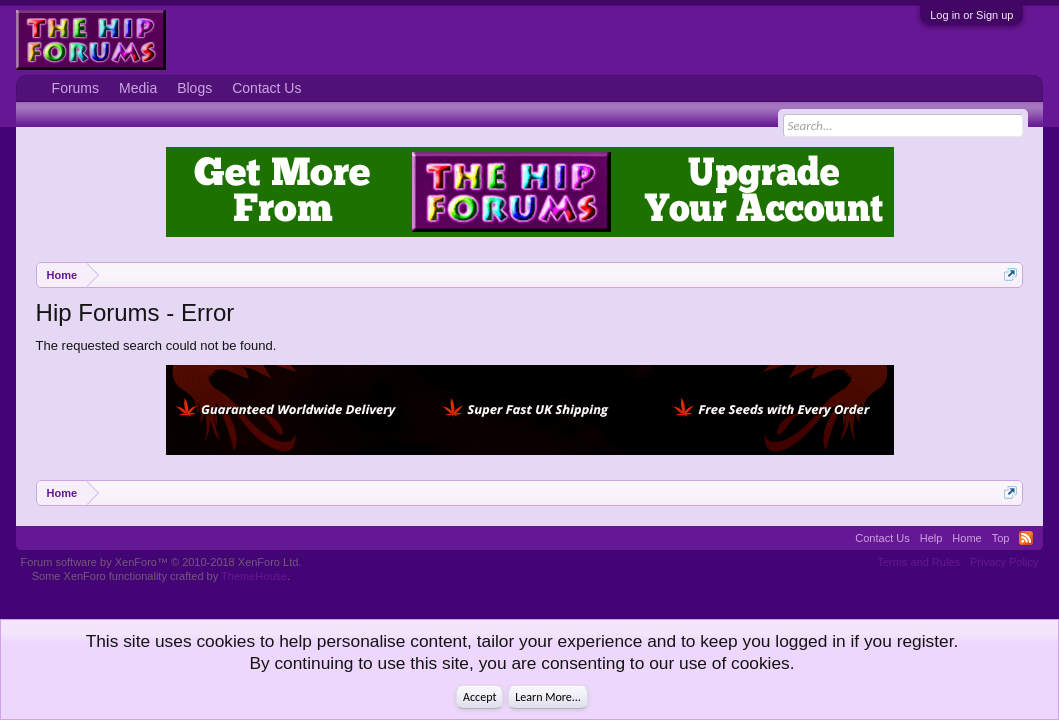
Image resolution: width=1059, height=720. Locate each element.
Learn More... (548, 697)
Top (1001, 538)
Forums (75, 88)
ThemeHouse (254, 576)
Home (966, 538)
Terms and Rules (918, 562)
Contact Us (266, 88)
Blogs (194, 88)
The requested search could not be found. (156, 345)
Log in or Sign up (971, 15)
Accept (479, 697)
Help (931, 538)
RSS (1026, 538)
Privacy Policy (1004, 562)
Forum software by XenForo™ (161, 562)
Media (138, 88)
